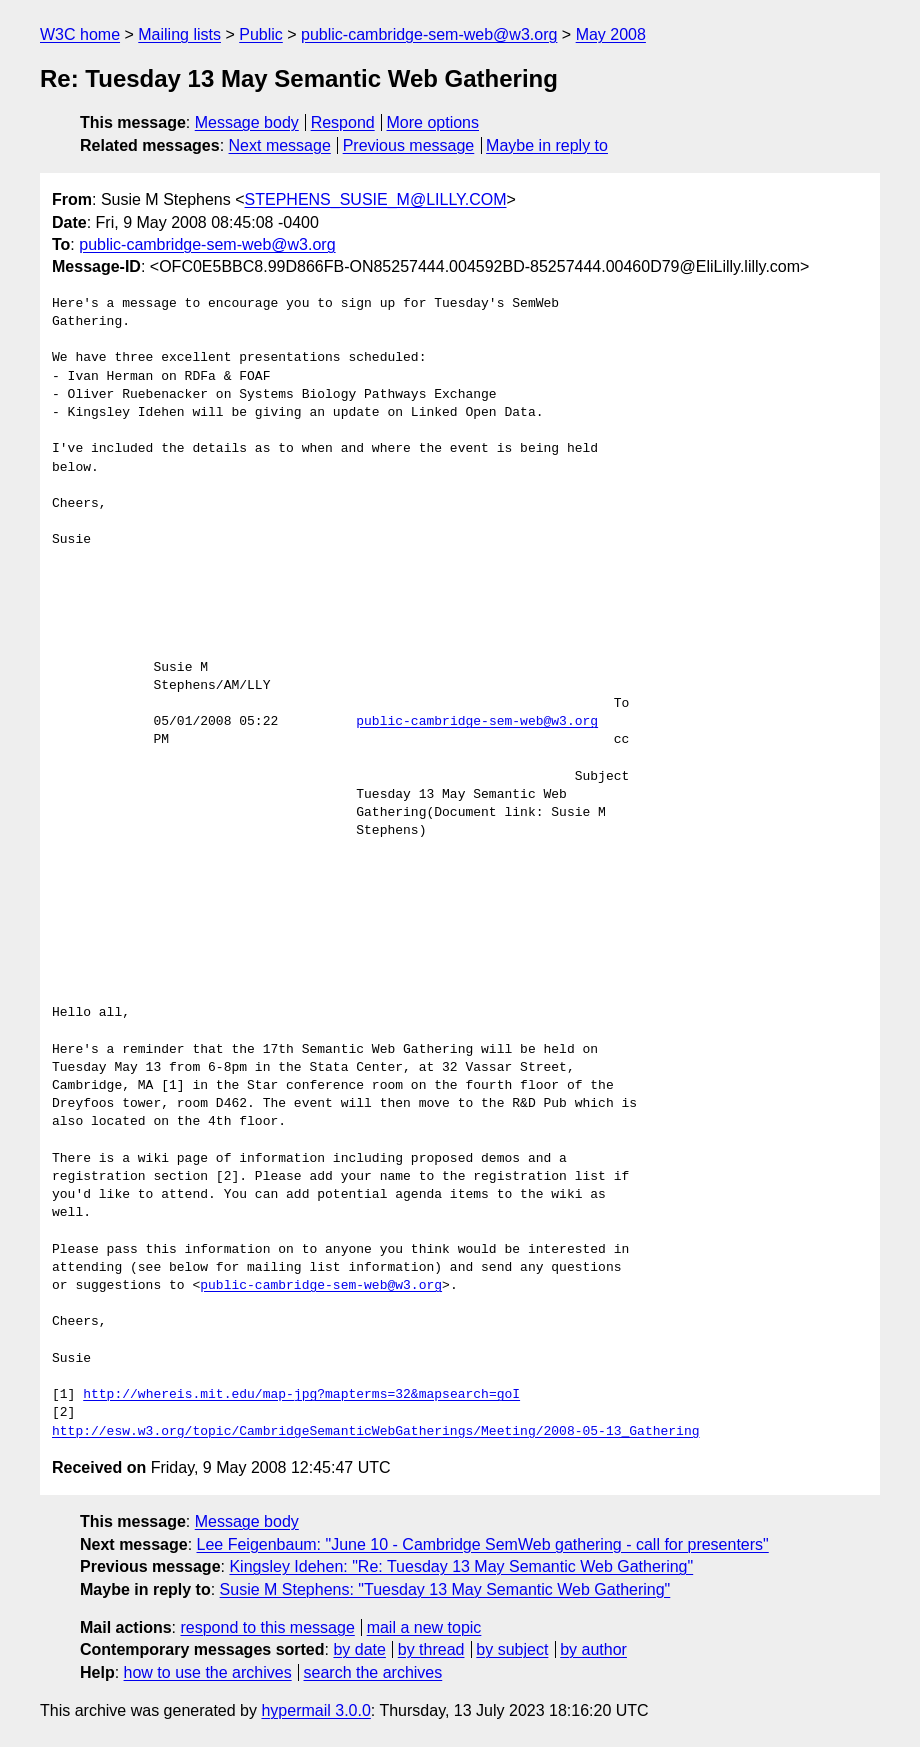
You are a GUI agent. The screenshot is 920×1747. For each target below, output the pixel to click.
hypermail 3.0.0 (315, 1710)
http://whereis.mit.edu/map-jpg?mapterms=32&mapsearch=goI (301, 1395)
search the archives (373, 1672)
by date (359, 1649)
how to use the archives (208, 1672)
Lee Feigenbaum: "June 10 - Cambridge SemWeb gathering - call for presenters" (483, 1544)
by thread (431, 1649)
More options (433, 122)
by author (593, 1649)
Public (261, 34)
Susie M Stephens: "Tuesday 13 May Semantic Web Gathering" (445, 1589)
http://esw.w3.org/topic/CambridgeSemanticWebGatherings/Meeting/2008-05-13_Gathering (375, 1432)
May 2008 (611, 34)
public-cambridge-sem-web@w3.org (429, 34)
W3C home (80, 34)
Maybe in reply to (547, 145)
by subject (512, 1649)
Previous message (409, 145)
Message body (247, 122)
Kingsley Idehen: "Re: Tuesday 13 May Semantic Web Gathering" (461, 1566)
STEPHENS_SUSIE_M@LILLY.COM (376, 199)
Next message (280, 145)
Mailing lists (179, 34)
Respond (343, 122)
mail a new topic (424, 1627)
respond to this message (267, 1627)
